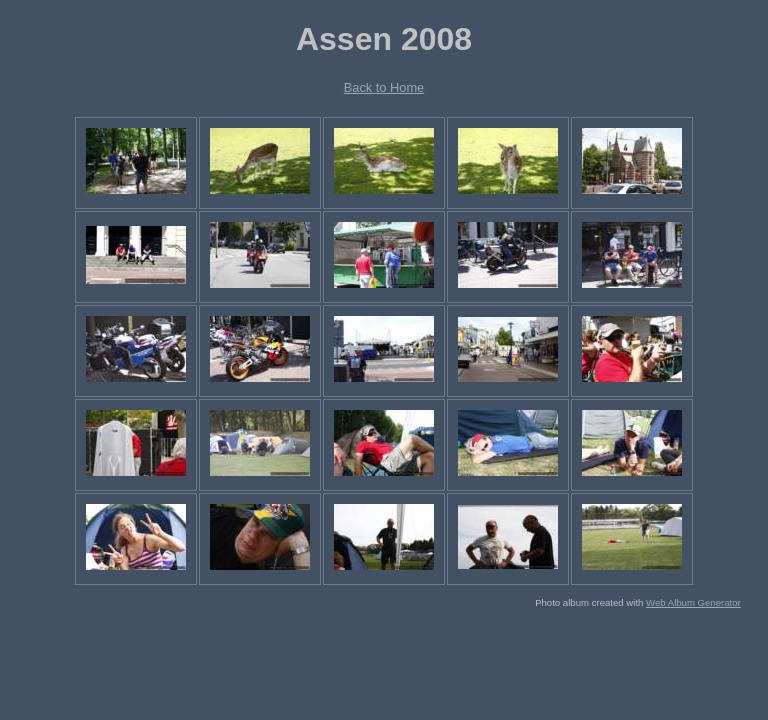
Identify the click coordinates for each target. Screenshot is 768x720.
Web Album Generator (693, 602)
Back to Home (384, 87)
